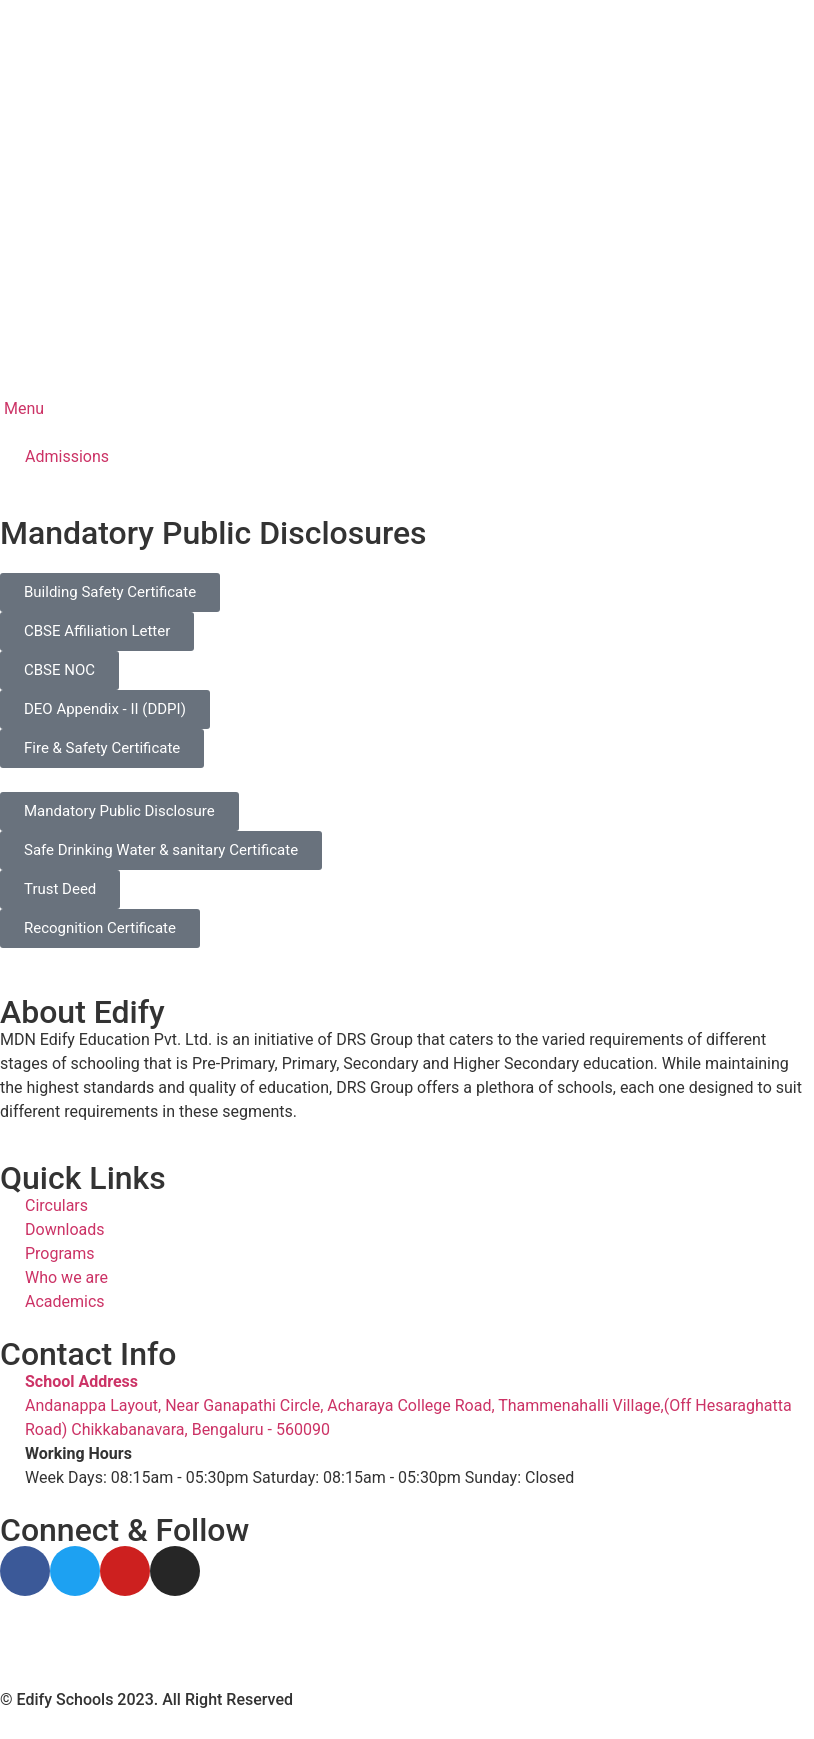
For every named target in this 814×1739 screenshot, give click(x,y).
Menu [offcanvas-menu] (22, 409)
